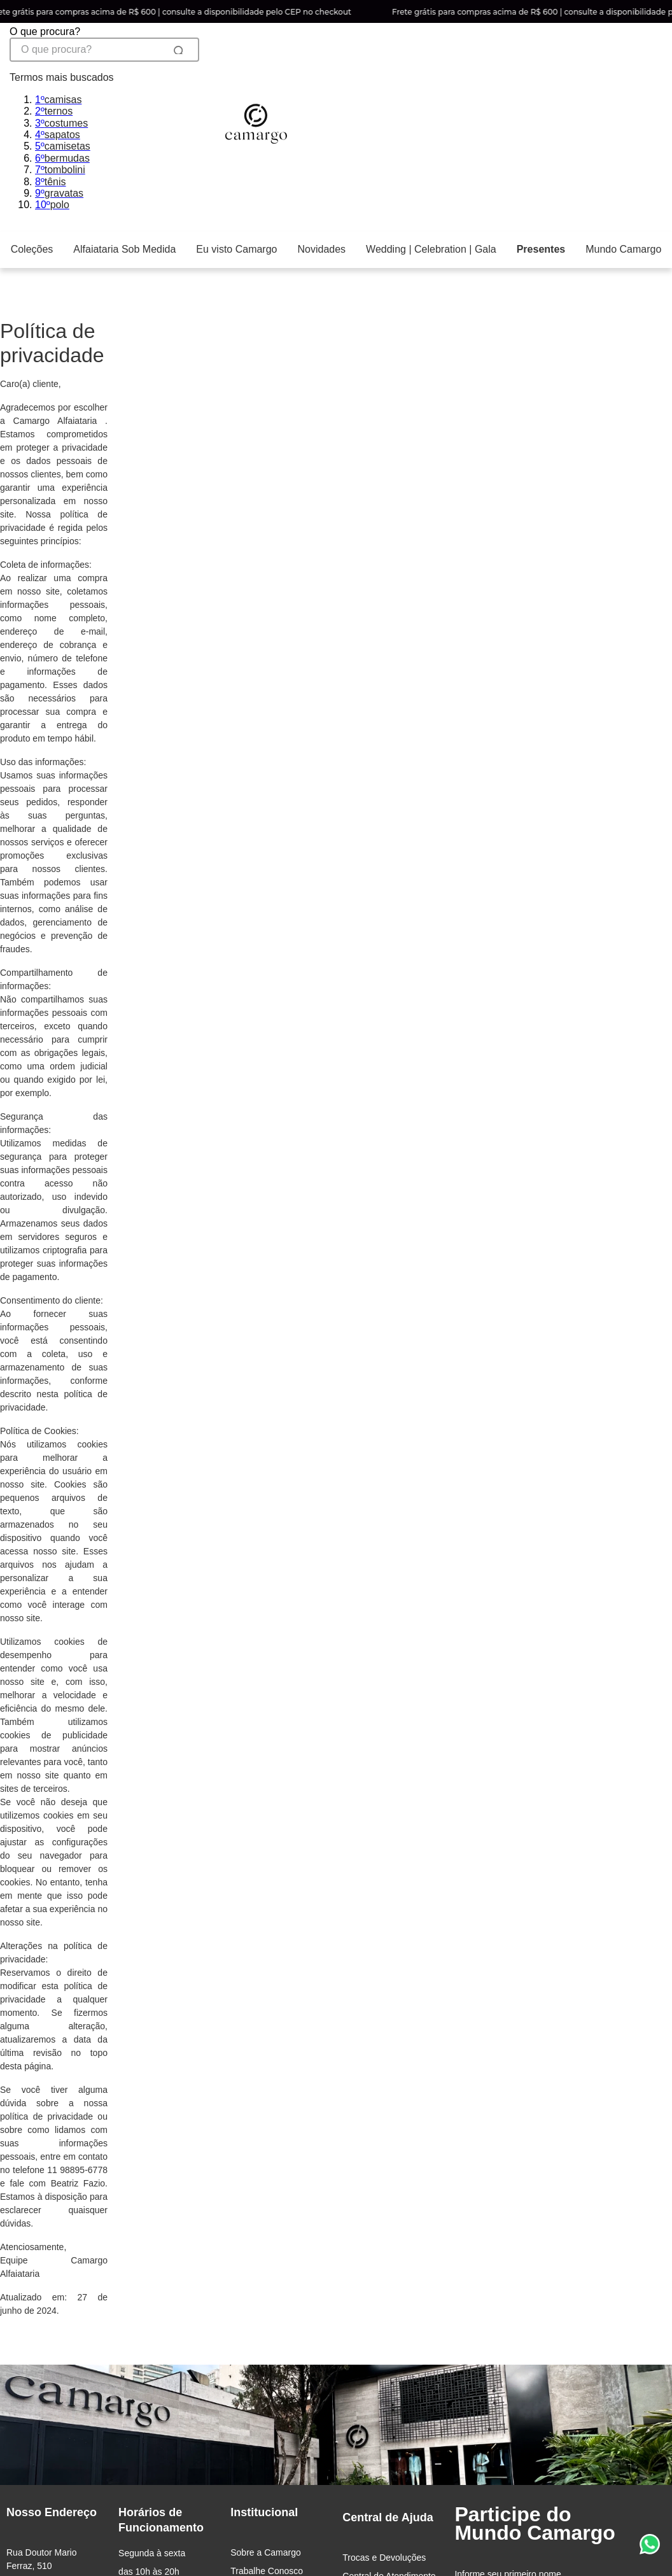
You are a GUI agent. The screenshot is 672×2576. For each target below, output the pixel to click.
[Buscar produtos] (172, 49)
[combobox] (104, 118)
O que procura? (45, 31)
